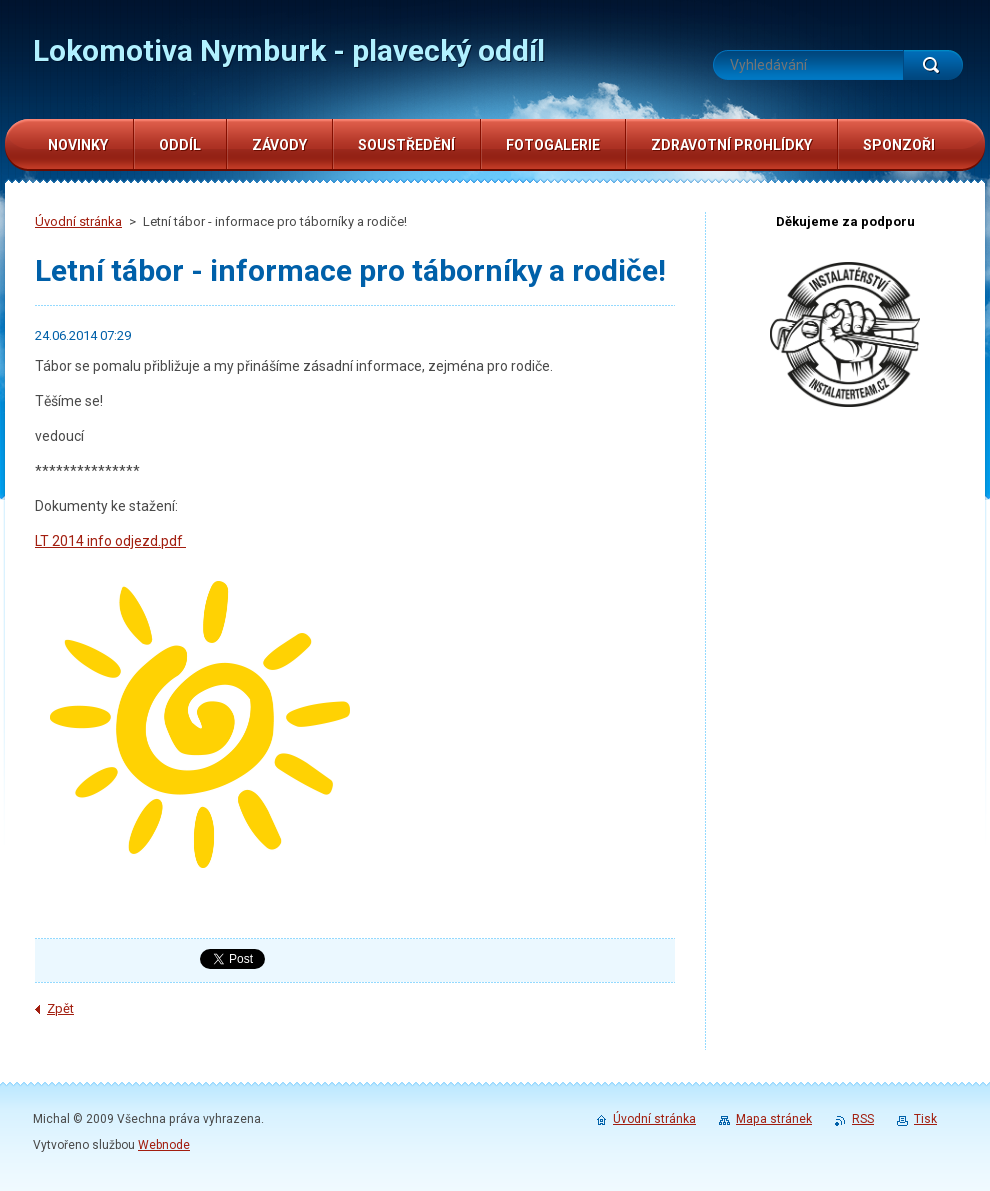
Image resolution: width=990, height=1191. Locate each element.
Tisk (925, 1119)
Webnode (164, 1145)
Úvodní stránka (78, 221)
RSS (863, 1119)
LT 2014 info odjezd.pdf (110, 541)
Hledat (933, 65)
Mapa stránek (774, 1119)
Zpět (60, 1008)
